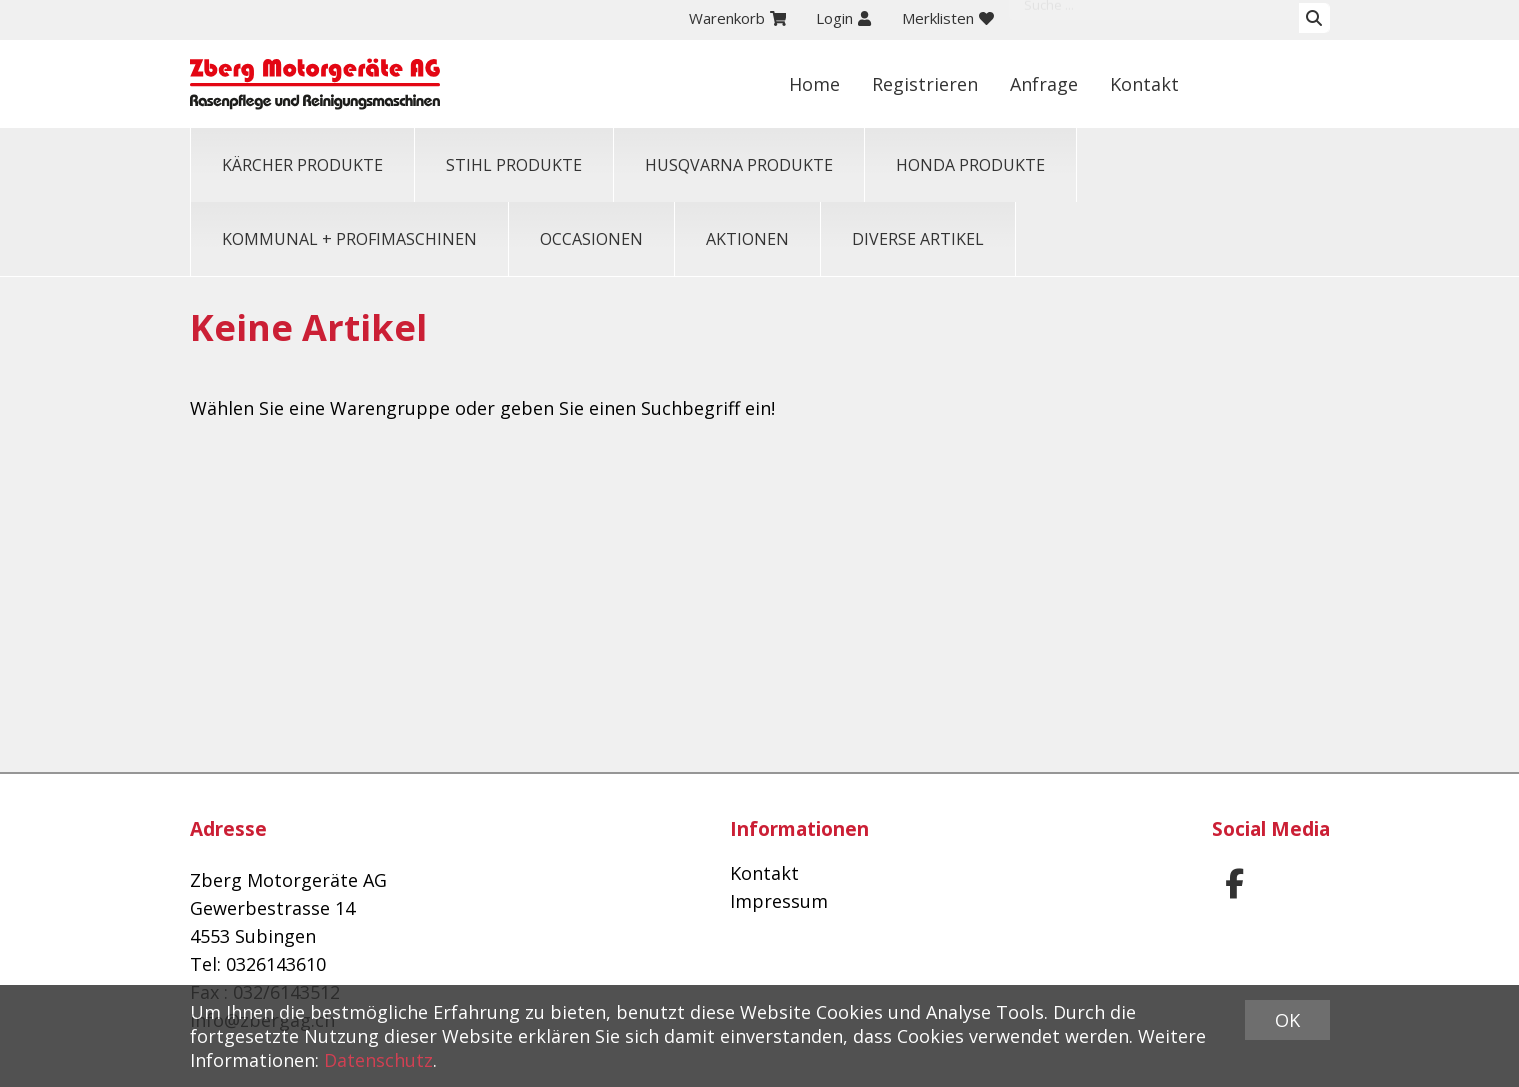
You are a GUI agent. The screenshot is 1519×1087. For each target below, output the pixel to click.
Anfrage (1179, 84)
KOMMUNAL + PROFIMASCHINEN (349, 239)
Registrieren (1060, 84)
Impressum (779, 901)
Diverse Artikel (918, 239)
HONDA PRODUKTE (970, 165)
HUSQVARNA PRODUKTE (739, 165)
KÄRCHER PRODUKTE (302, 165)
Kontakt (1279, 84)
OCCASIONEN (591, 239)
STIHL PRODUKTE (514, 165)
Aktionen (747, 239)
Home (949, 84)
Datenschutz (378, 1060)
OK (1287, 1020)
